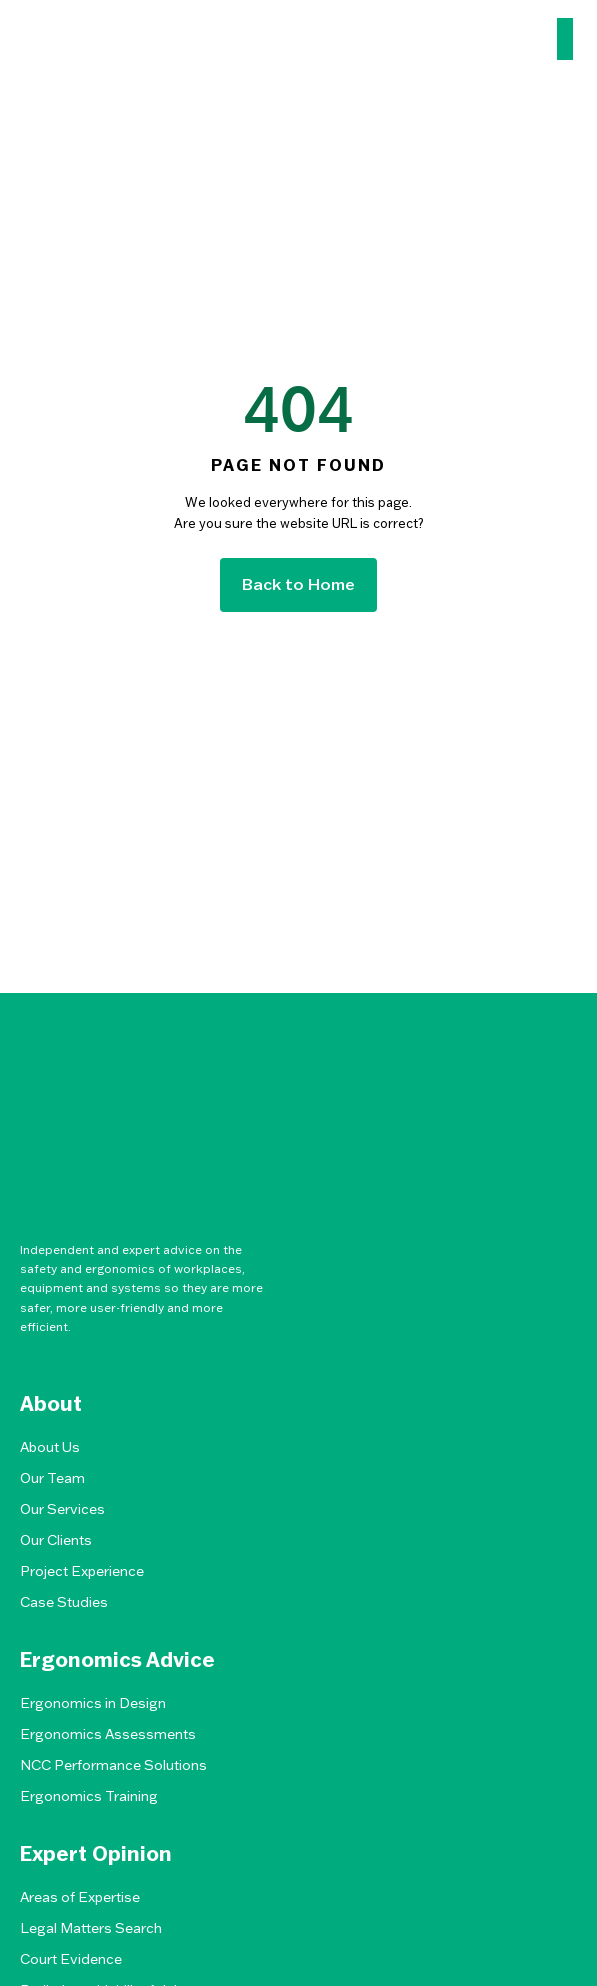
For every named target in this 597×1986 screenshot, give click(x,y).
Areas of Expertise (80, 1897)
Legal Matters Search (91, 1928)
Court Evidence (71, 1959)
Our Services (62, 1509)
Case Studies (64, 1602)
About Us (50, 1447)
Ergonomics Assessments (108, 1734)
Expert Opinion (96, 1854)
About (51, 1404)
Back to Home (298, 584)
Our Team (52, 1478)
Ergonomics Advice (117, 1660)
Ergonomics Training (89, 1796)
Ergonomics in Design (93, 1703)
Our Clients (56, 1540)
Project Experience (82, 1571)
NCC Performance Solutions (113, 1765)
